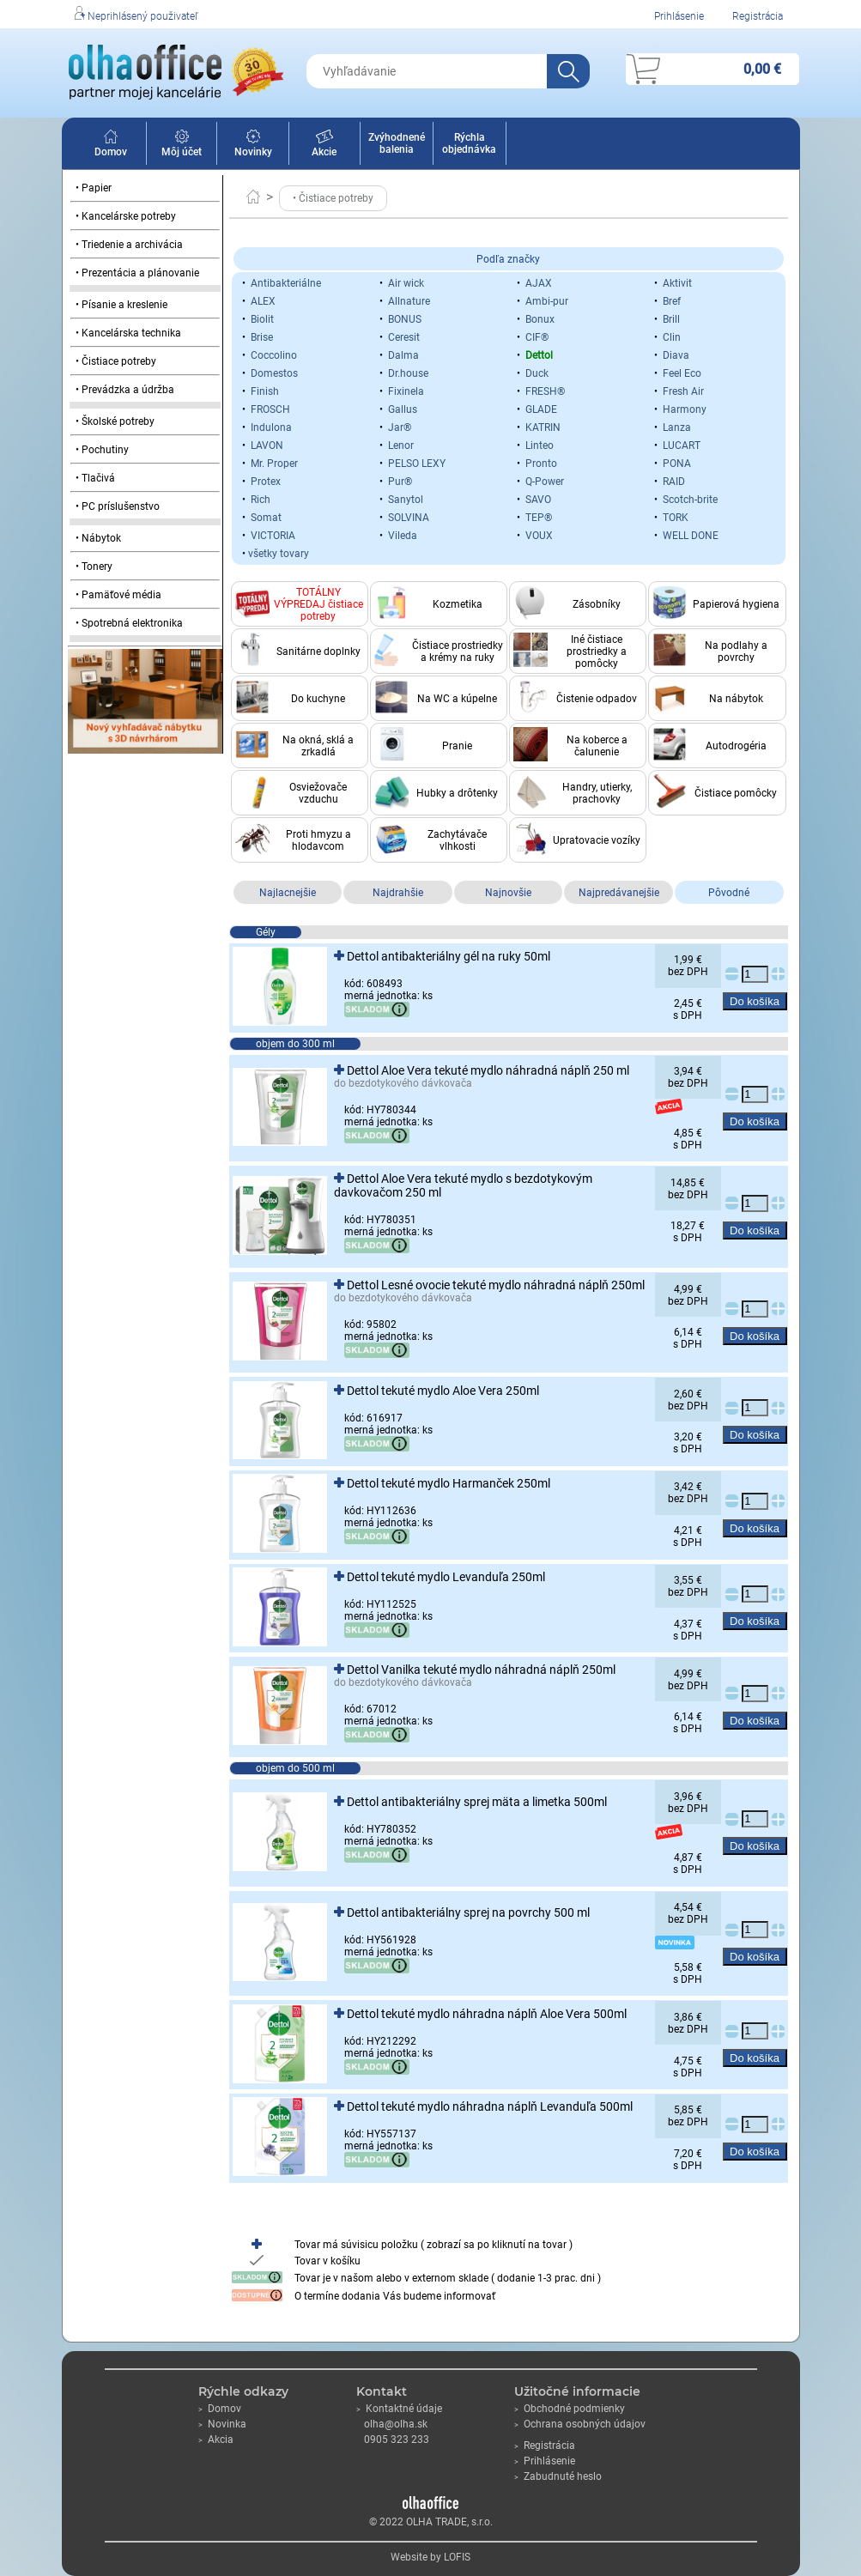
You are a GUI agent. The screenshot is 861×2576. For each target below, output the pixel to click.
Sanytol (405, 500)
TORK (675, 518)
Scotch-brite (690, 500)
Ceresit (404, 337)
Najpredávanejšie (619, 893)
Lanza (677, 427)
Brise (262, 337)
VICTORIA (273, 536)
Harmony (684, 409)
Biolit (262, 319)
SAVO (538, 500)
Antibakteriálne (286, 283)
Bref (672, 301)
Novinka (222, 2424)
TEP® (538, 518)
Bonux (540, 319)
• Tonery (94, 567)
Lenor (401, 445)
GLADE (541, 409)
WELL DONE (691, 536)
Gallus (402, 409)
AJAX (538, 283)
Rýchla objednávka (469, 143)
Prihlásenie (679, 16)
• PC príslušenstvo (117, 506)
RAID (674, 482)
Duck (537, 373)
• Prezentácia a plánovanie (137, 273)
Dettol (539, 355)
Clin (672, 337)
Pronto (541, 464)
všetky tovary (278, 554)
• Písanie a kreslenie (121, 305)
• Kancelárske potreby (125, 216)
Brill (671, 319)
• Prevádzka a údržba (124, 390)
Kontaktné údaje (399, 2409)
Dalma (403, 355)
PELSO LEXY (417, 464)
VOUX (539, 536)
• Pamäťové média (118, 595)
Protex (266, 482)
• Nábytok (98, 538)
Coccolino (274, 355)
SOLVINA (408, 518)
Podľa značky (508, 259)
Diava (676, 355)
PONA (677, 464)
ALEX (263, 301)
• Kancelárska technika (128, 333)
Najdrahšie (398, 893)
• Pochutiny (102, 450)
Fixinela (406, 391)
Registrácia (757, 16)
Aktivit (677, 283)
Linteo (539, 445)
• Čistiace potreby (115, 361)
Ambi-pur (546, 301)
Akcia (215, 2440)
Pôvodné (728, 893)
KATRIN (543, 427)
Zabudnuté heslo (558, 2476)
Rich (260, 500)
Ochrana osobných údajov (580, 2424)
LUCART (681, 445)
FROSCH (270, 409)
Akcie (324, 146)
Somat (266, 518)
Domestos (274, 373)
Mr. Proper (274, 464)
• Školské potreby (115, 421)
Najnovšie (508, 893)
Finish (265, 391)
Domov (110, 146)
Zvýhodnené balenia (396, 143)
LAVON (267, 445)
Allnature (409, 301)
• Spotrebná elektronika (129, 623)
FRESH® (545, 391)
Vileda (402, 536)
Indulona (271, 427)
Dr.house (408, 373)
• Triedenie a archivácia (129, 245)
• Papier (93, 188)
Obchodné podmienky (569, 2409)
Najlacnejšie (287, 893)
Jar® (399, 427)
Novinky (253, 146)
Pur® (400, 482)
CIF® (537, 337)
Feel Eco (682, 373)
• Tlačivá (95, 478)
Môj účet (181, 146)
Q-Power (544, 482)
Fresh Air (683, 391)
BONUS (404, 319)
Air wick (406, 283)
